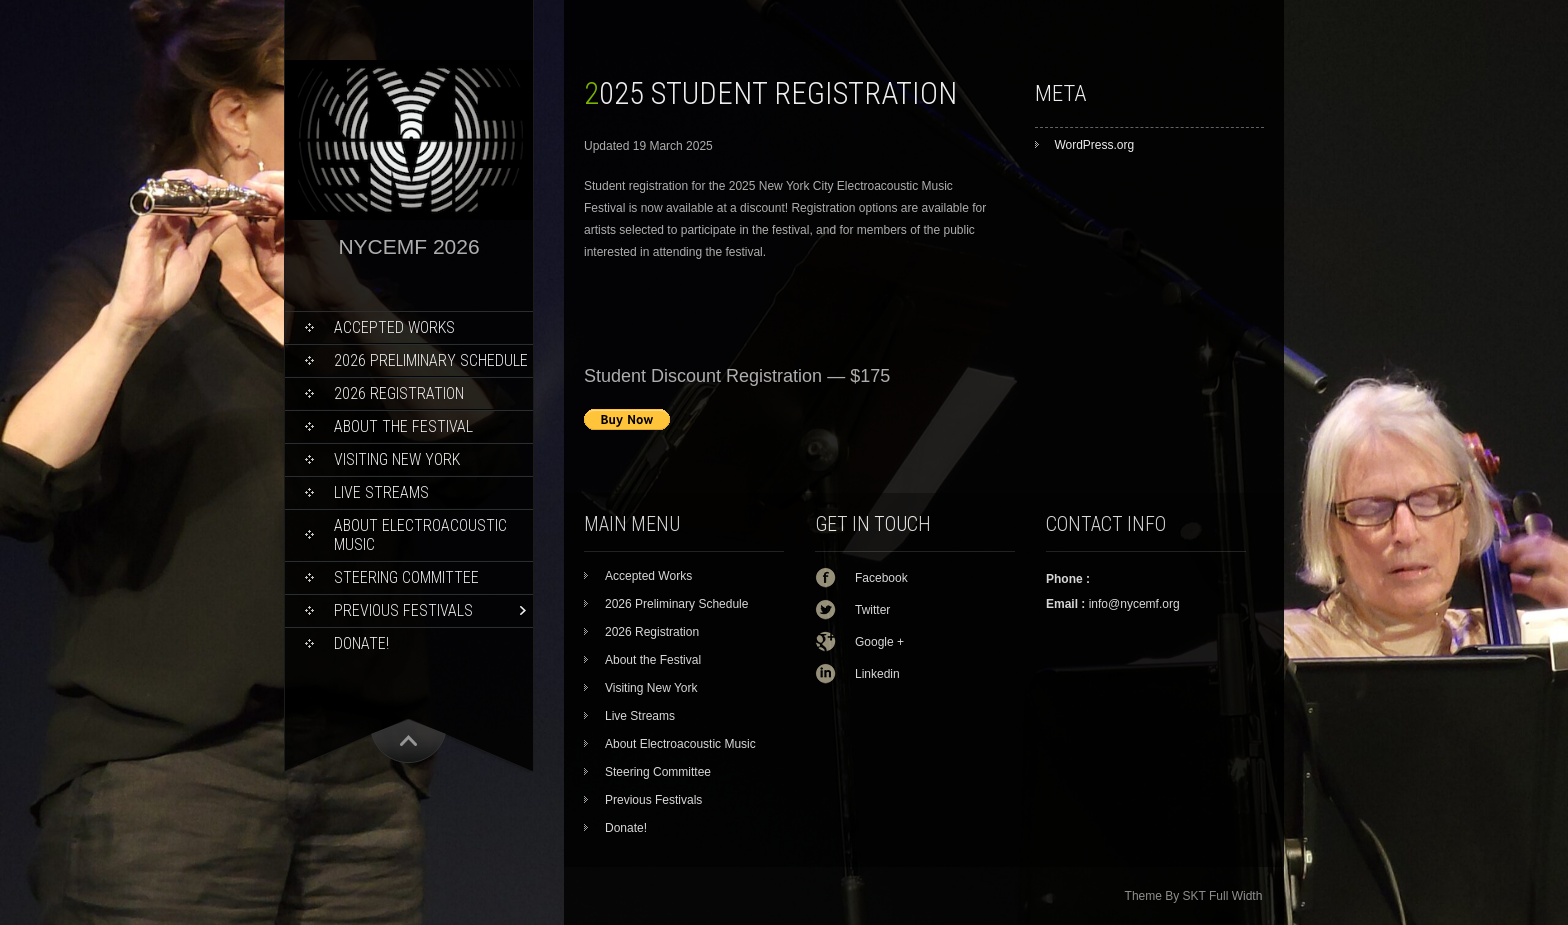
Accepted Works (394, 327)
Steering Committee (406, 577)
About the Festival (403, 426)
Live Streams (381, 492)
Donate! (361, 643)
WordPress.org (1094, 145)
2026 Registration (399, 393)
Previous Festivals (403, 610)
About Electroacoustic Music (420, 535)
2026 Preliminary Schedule (431, 360)
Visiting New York (397, 459)
